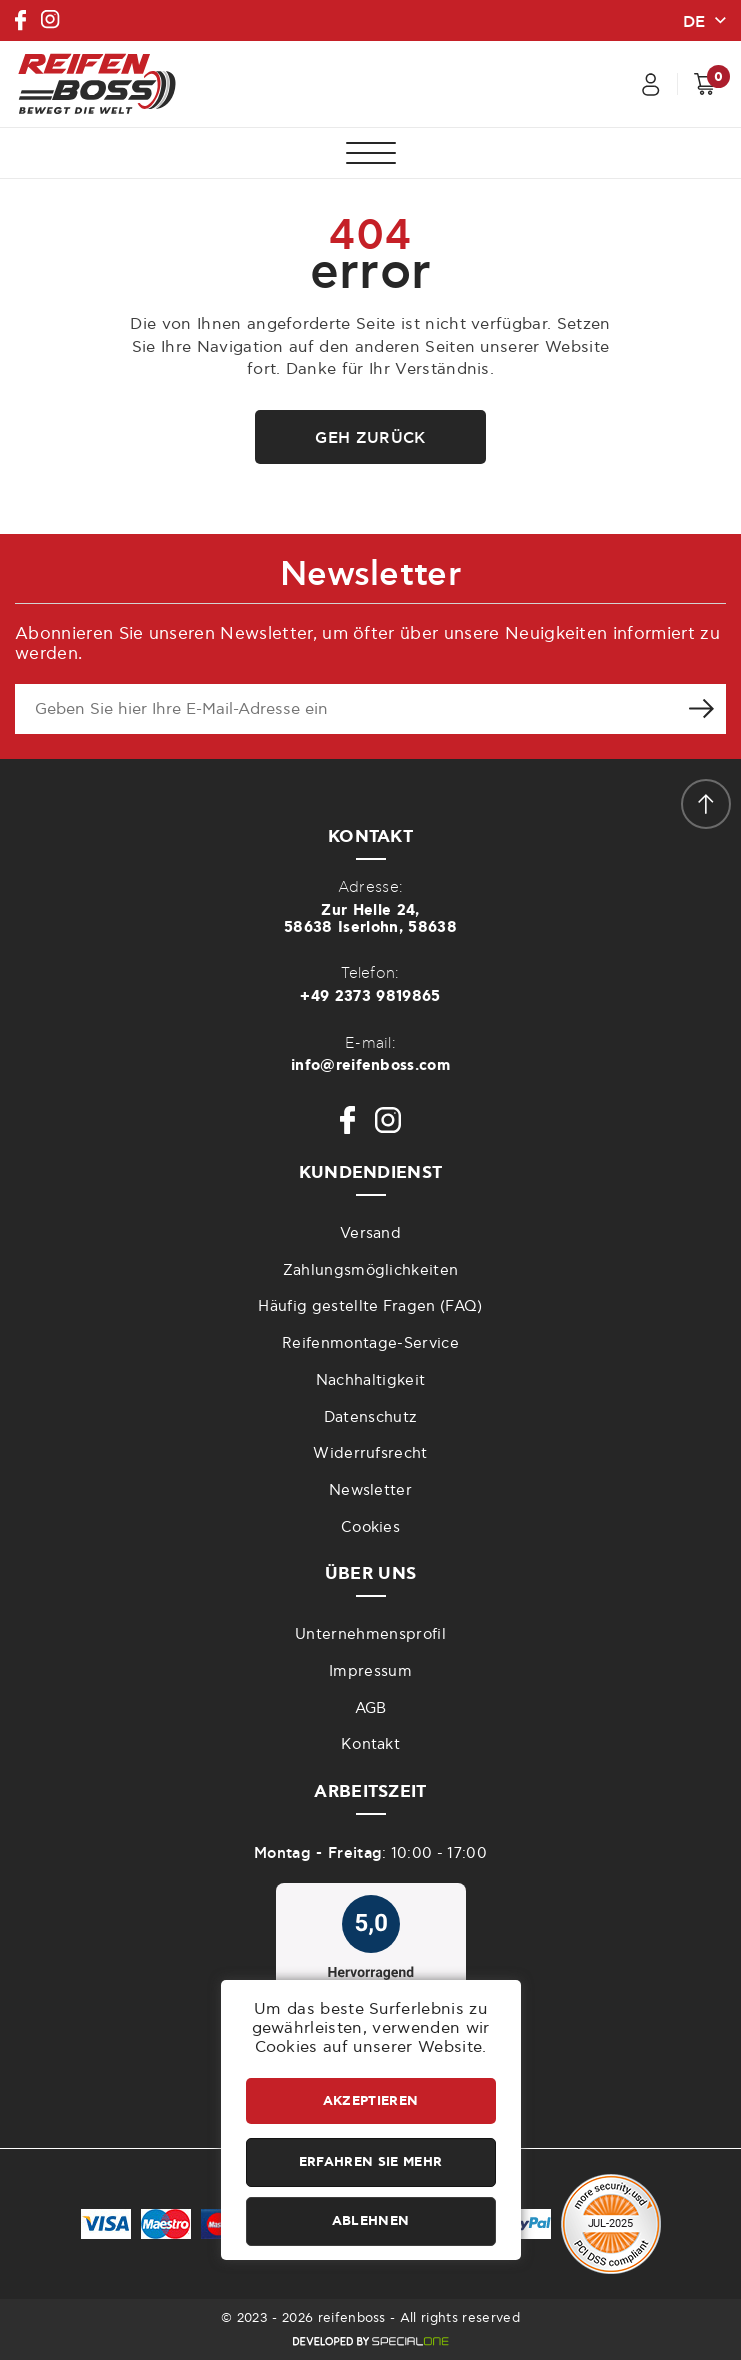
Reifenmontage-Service (370, 1343)
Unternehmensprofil (370, 1634)
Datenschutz (371, 1417)
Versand (370, 1233)
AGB (371, 1708)
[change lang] (704, 20)
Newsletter (370, 1490)
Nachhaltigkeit (370, 1380)
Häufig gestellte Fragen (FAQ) (370, 1306)
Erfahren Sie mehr (370, 2162)
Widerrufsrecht (370, 1453)
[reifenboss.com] (97, 84)
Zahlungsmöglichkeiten (371, 1270)
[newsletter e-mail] (345, 709)
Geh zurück (370, 438)
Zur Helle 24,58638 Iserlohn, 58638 (370, 919)
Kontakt (370, 1744)
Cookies (370, 1527)
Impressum (370, 1671)
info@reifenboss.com (370, 1065)
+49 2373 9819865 (370, 996)
